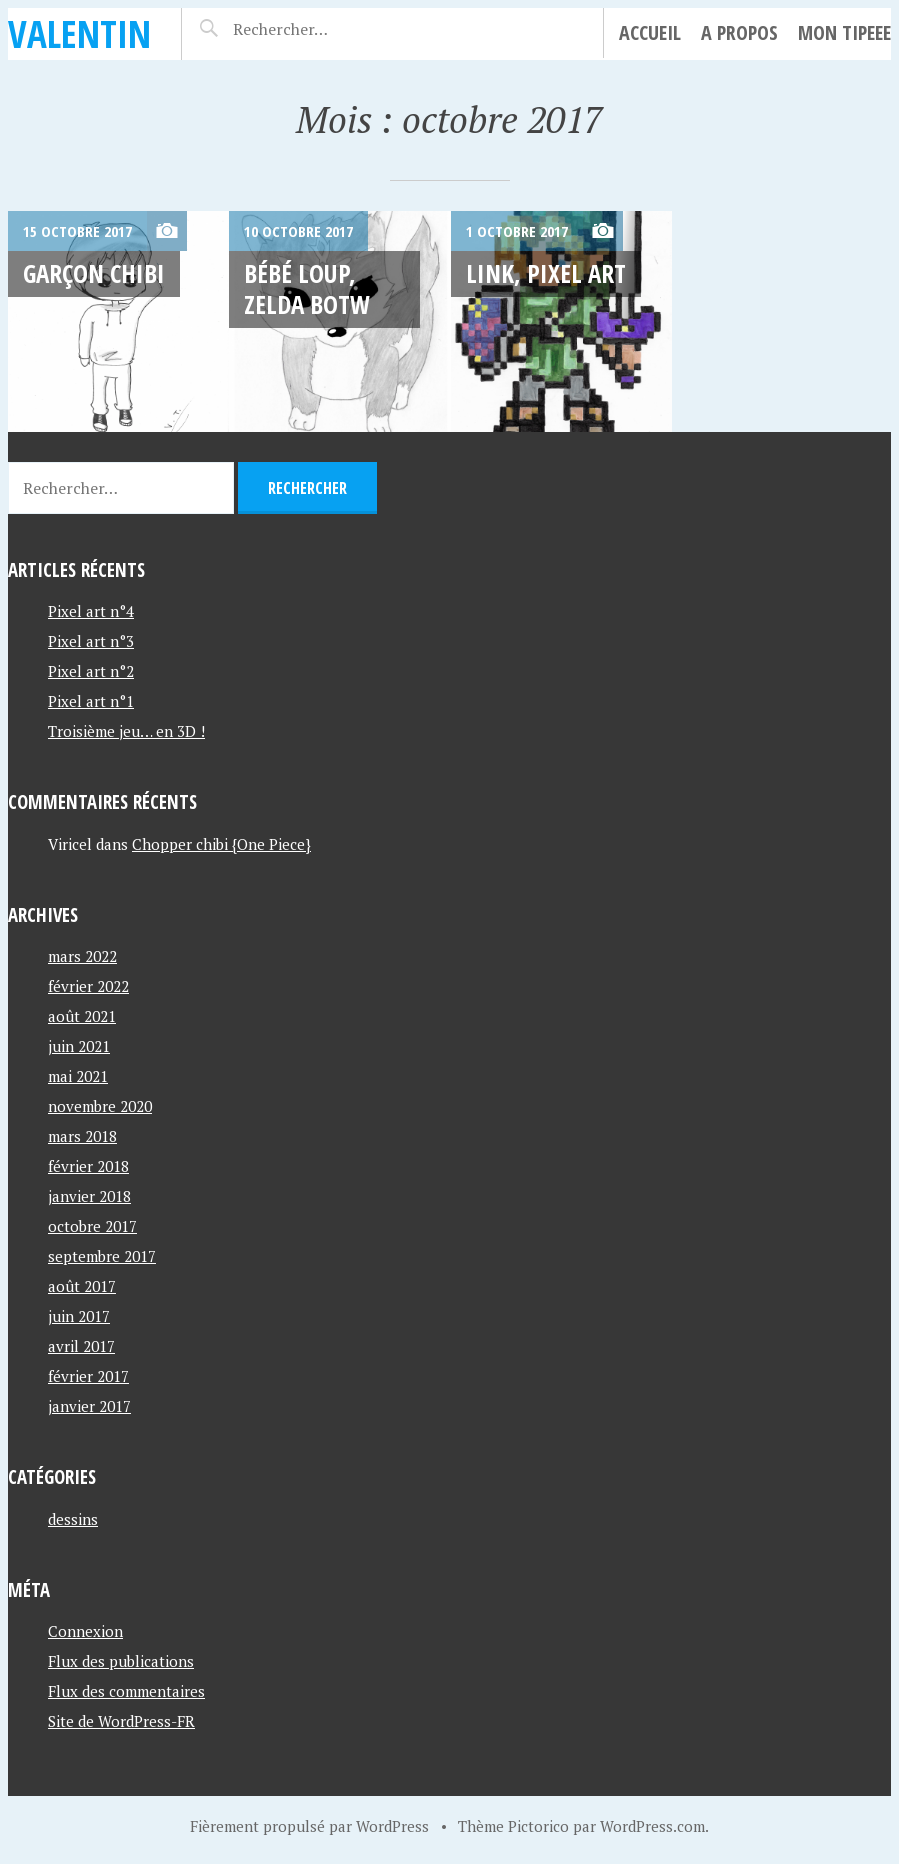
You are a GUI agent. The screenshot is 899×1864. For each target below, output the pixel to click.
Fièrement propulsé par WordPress (309, 1826)
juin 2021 (79, 1046)
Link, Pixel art (546, 273)
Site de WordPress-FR (121, 1721)
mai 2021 (78, 1076)
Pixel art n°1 (91, 701)
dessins (73, 1519)
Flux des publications (121, 1661)
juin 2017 (79, 1316)
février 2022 (88, 986)
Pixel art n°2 (91, 671)
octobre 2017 (92, 1226)
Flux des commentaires (126, 1691)
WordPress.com (652, 1826)
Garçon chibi (94, 273)
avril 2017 (81, 1346)
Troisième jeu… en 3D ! (126, 731)
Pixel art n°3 (91, 641)
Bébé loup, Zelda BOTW (307, 288)
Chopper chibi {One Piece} (221, 844)
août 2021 (82, 1016)
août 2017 (82, 1286)
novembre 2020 (100, 1106)
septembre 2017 (102, 1256)
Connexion (85, 1631)
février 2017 (88, 1376)
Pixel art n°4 (91, 611)
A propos (739, 32)
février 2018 (88, 1166)
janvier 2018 (89, 1196)
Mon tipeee (844, 32)
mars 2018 (82, 1136)
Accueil (650, 32)
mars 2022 (82, 956)
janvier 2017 (89, 1406)
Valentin (79, 33)
